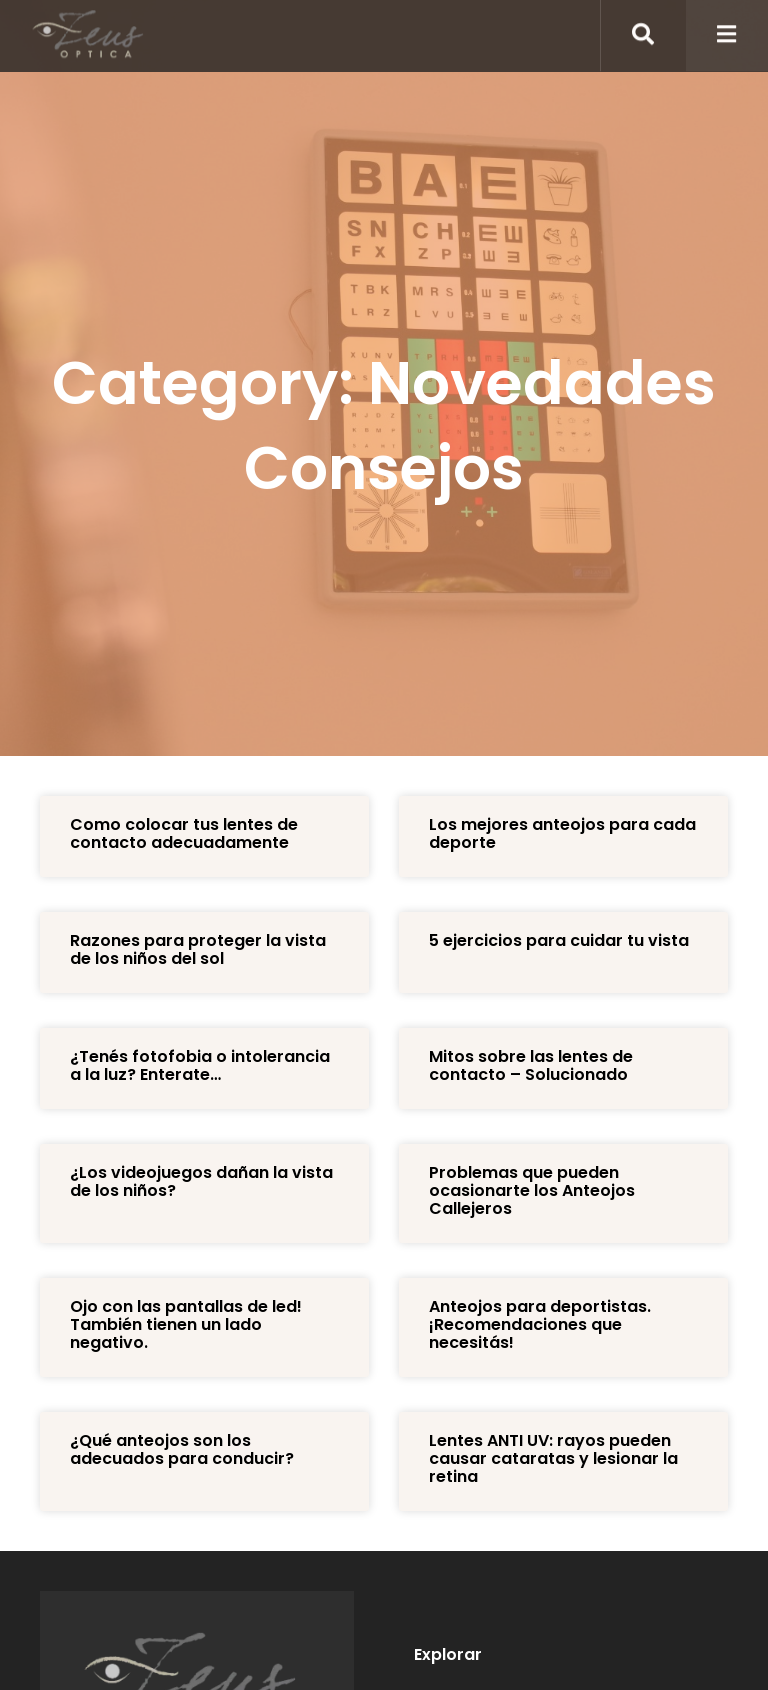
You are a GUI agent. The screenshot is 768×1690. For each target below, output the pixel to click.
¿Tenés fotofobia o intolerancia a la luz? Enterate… (200, 1065)
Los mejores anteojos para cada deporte (562, 833)
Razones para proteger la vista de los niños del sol (198, 949)
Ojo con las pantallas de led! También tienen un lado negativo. (186, 1324)
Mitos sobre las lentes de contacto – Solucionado (531, 1065)
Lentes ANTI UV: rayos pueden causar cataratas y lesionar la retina (553, 1458)
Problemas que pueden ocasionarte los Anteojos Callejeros (532, 1190)
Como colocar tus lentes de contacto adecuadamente (184, 833)
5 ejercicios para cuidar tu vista (559, 940)
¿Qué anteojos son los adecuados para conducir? (182, 1449)
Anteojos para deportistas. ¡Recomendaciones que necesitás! (540, 1324)
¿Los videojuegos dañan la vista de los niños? (201, 1181)
